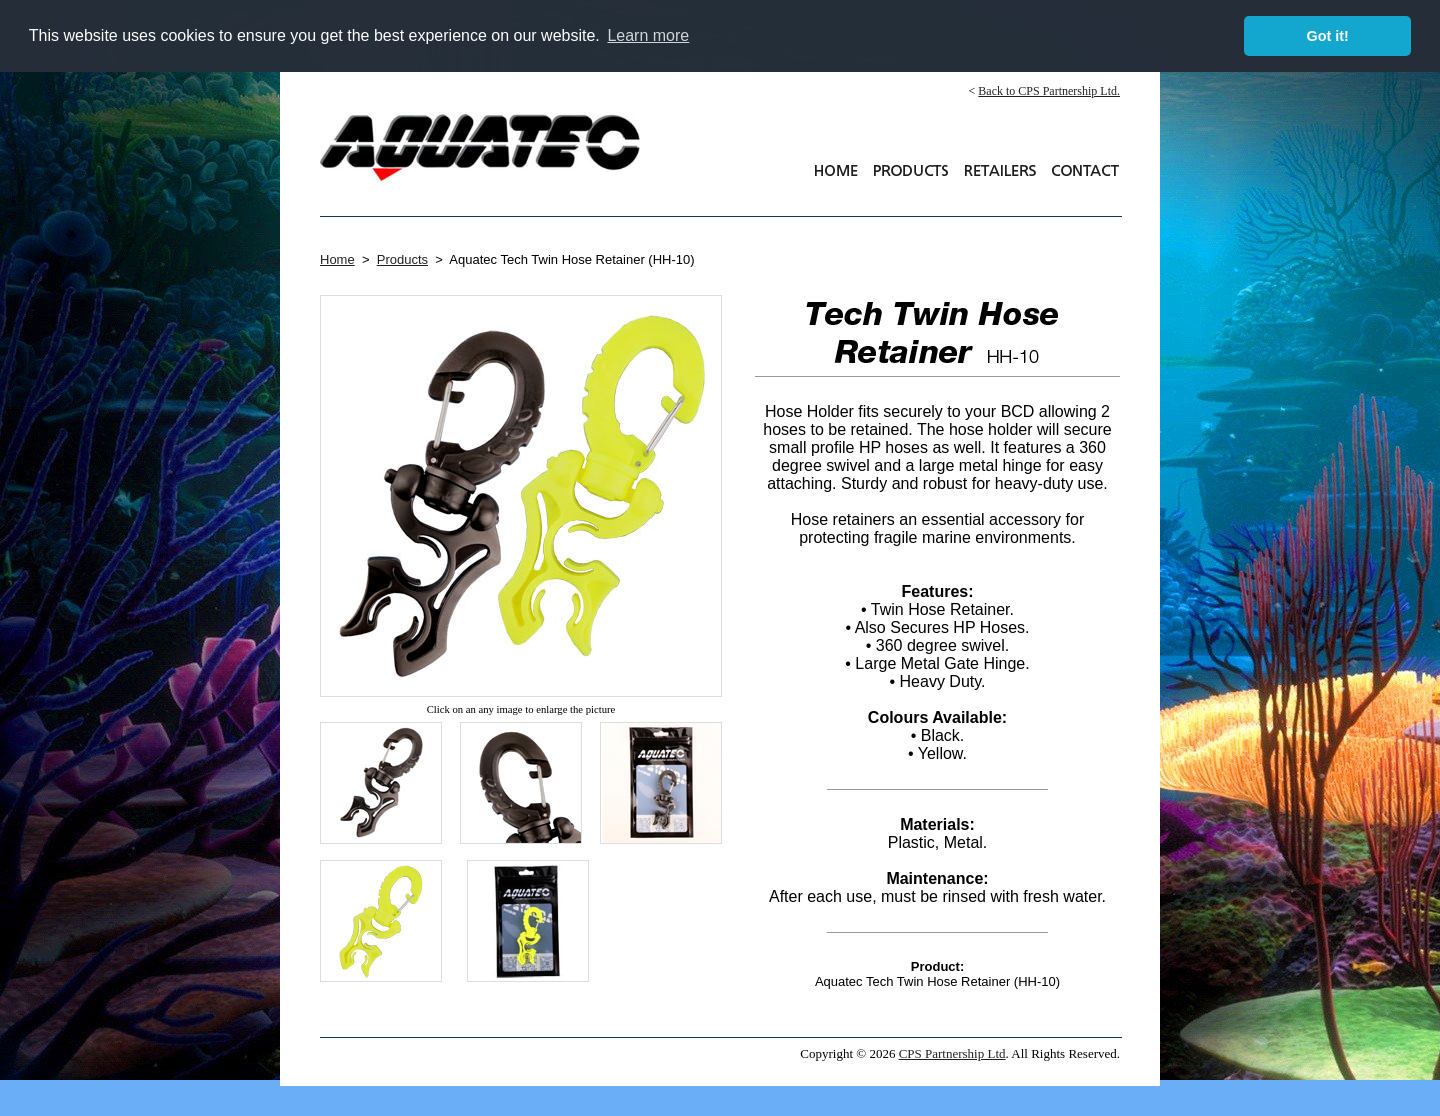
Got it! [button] (1328, 36)
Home (337, 259)
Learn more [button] (648, 35)
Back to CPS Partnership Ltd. (1049, 91)
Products (402, 259)
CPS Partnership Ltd (952, 1053)
